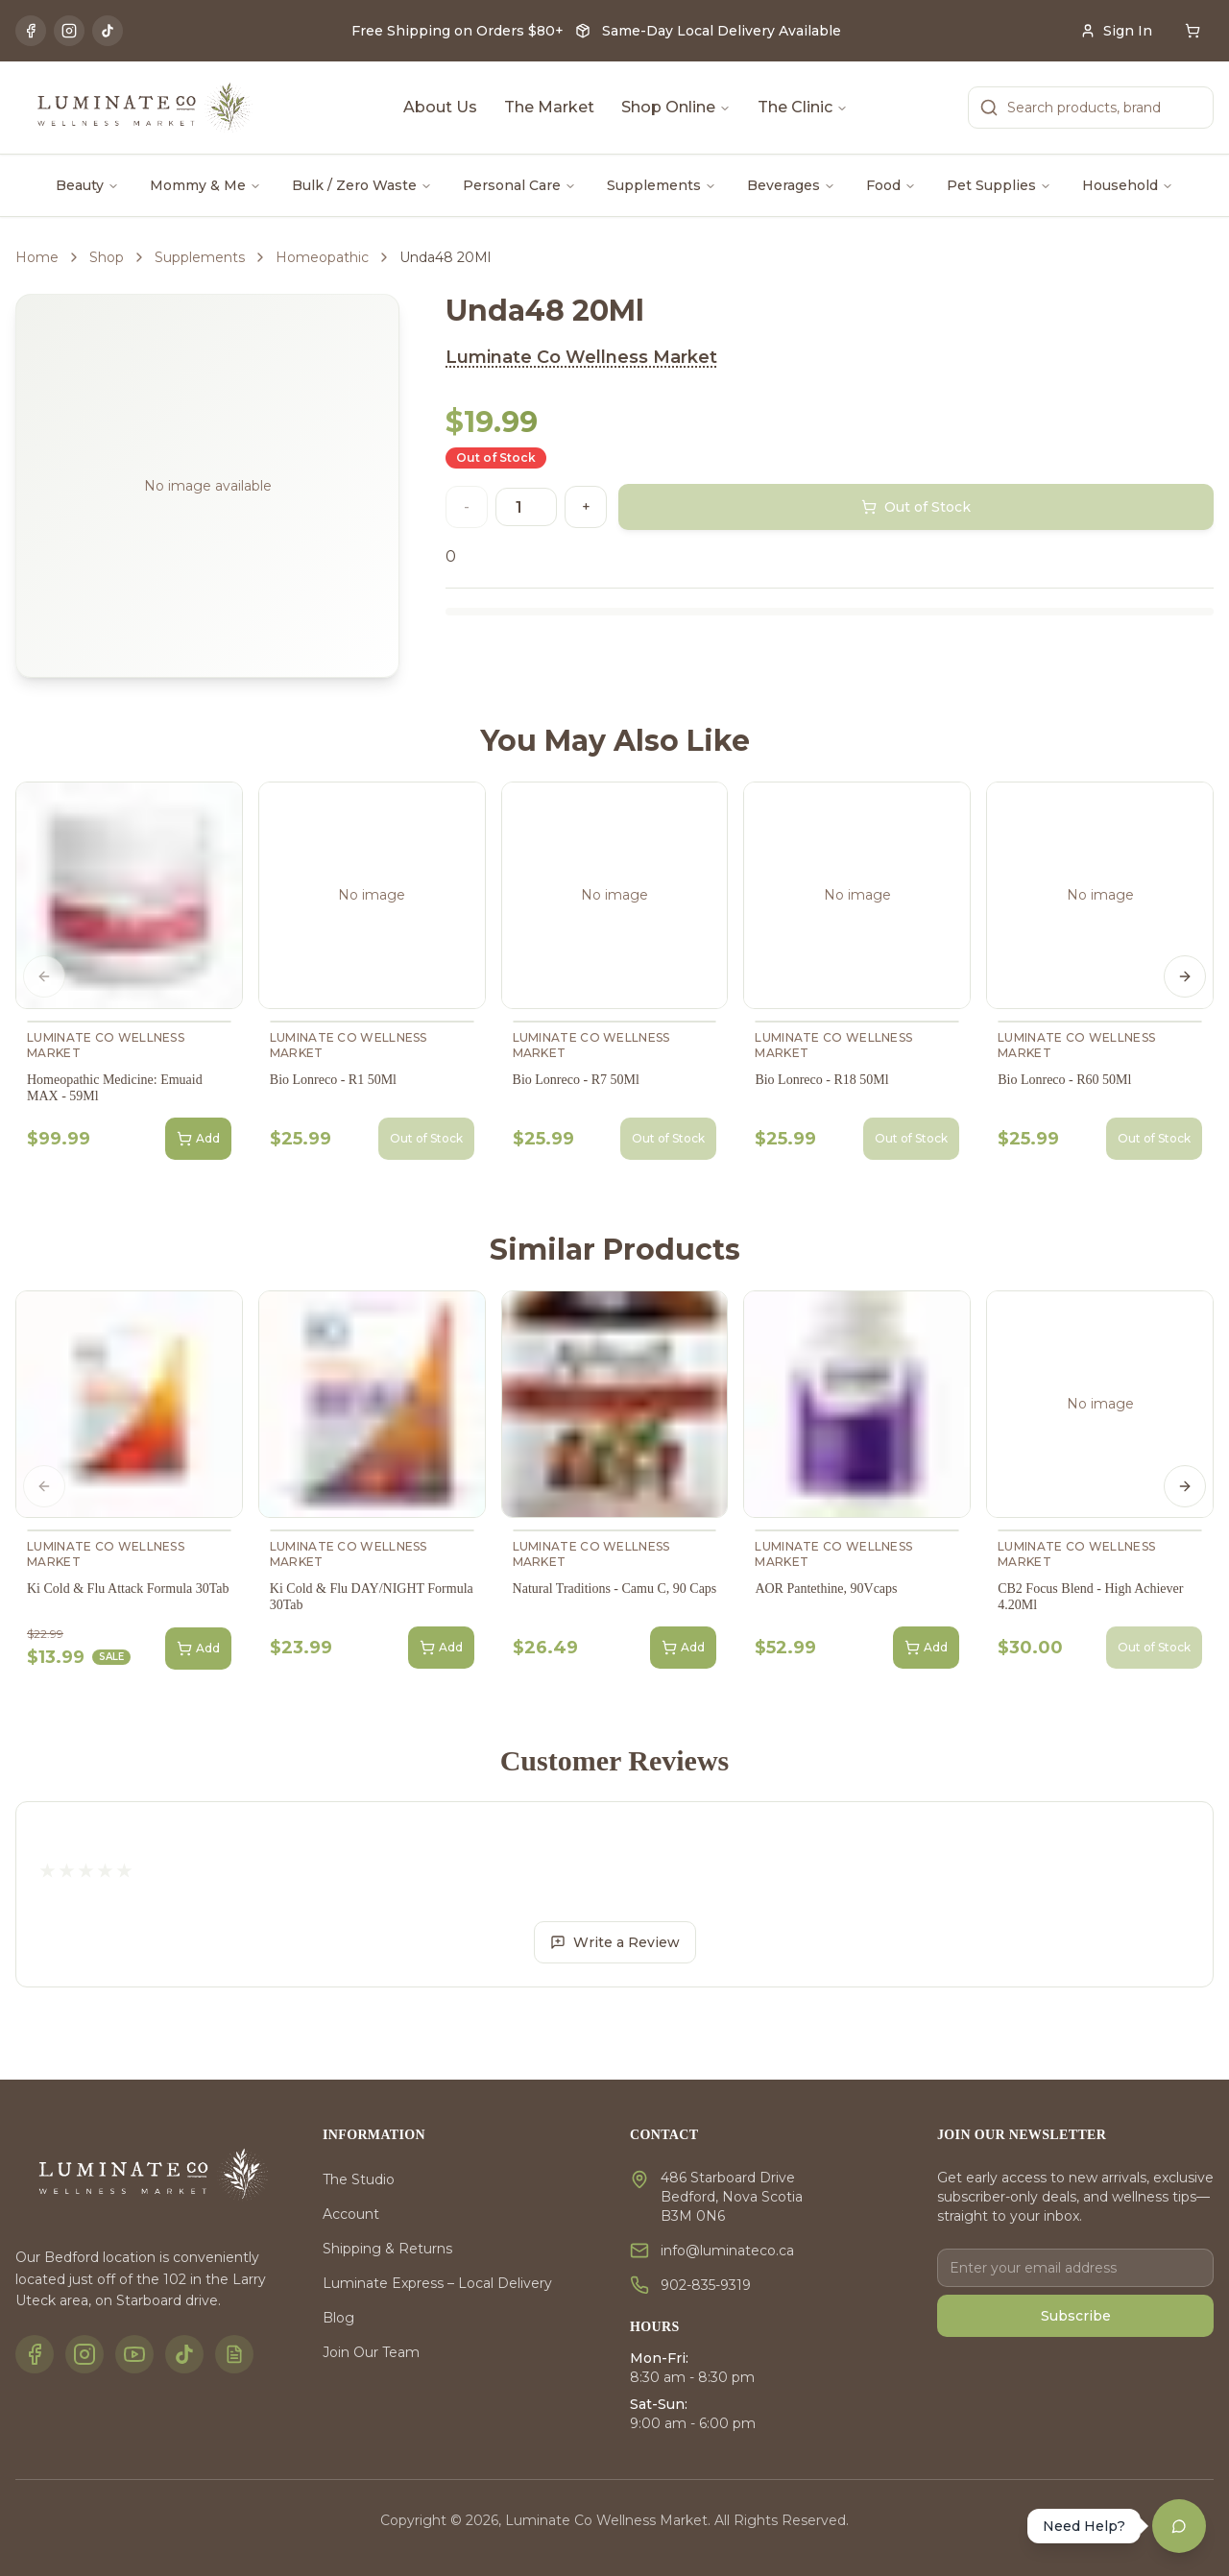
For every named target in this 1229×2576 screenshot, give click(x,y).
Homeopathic (322, 257)
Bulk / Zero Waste (362, 185)
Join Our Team (371, 2352)
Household (1127, 185)
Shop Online (676, 107)
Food (891, 185)
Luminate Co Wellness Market (581, 357)
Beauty (87, 185)
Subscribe (1076, 2315)
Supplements (661, 185)
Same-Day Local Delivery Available (721, 30)
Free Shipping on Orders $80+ (457, 30)
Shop (106, 257)
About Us (440, 107)
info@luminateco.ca (727, 2250)
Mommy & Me (205, 185)
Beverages (791, 185)
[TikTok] (107, 30)
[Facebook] (30, 30)
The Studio (359, 2179)
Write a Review (615, 1942)
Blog (338, 2317)
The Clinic (803, 107)
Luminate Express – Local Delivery (437, 2283)
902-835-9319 (706, 2285)
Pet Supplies (999, 185)
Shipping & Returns (387, 2248)
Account (351, 2214)
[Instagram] (69, 30)
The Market (549, 107)
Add (198, 1138)
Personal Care (519, 185)
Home (37, 257)
